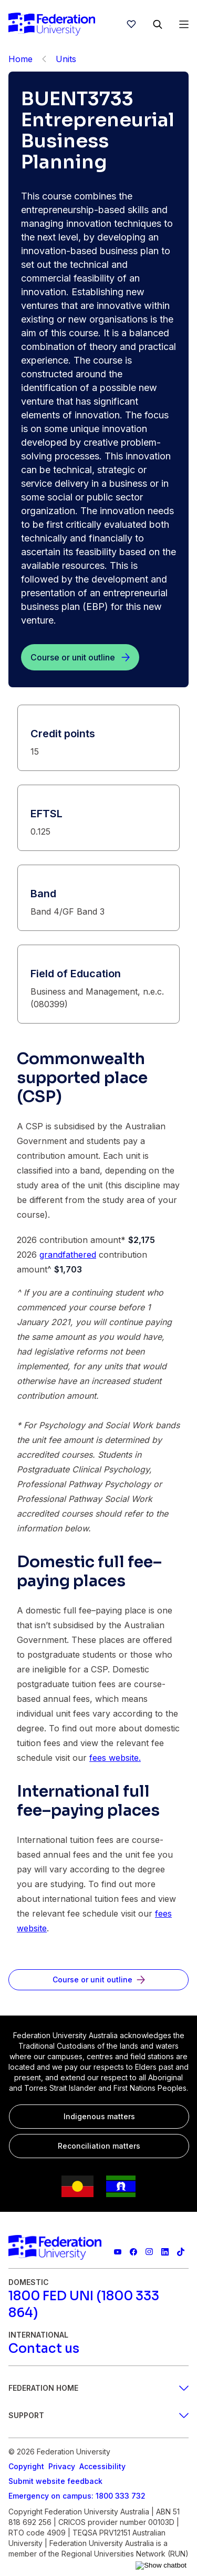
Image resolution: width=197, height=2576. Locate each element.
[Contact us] (43, 2348)
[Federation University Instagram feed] (149, 2252)
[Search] (157, 24)
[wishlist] (131, 24)
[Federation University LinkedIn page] (165, 2252)
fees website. (115, 1757)
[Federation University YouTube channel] (118, 2252)
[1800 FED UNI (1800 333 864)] (98, 2304)
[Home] (51, 24)
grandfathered (67, 1254)
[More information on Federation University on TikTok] (181, 2252)
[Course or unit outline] (80, 657)
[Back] (44, 59)
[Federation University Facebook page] (133, 2252)
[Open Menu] (184, 24)
